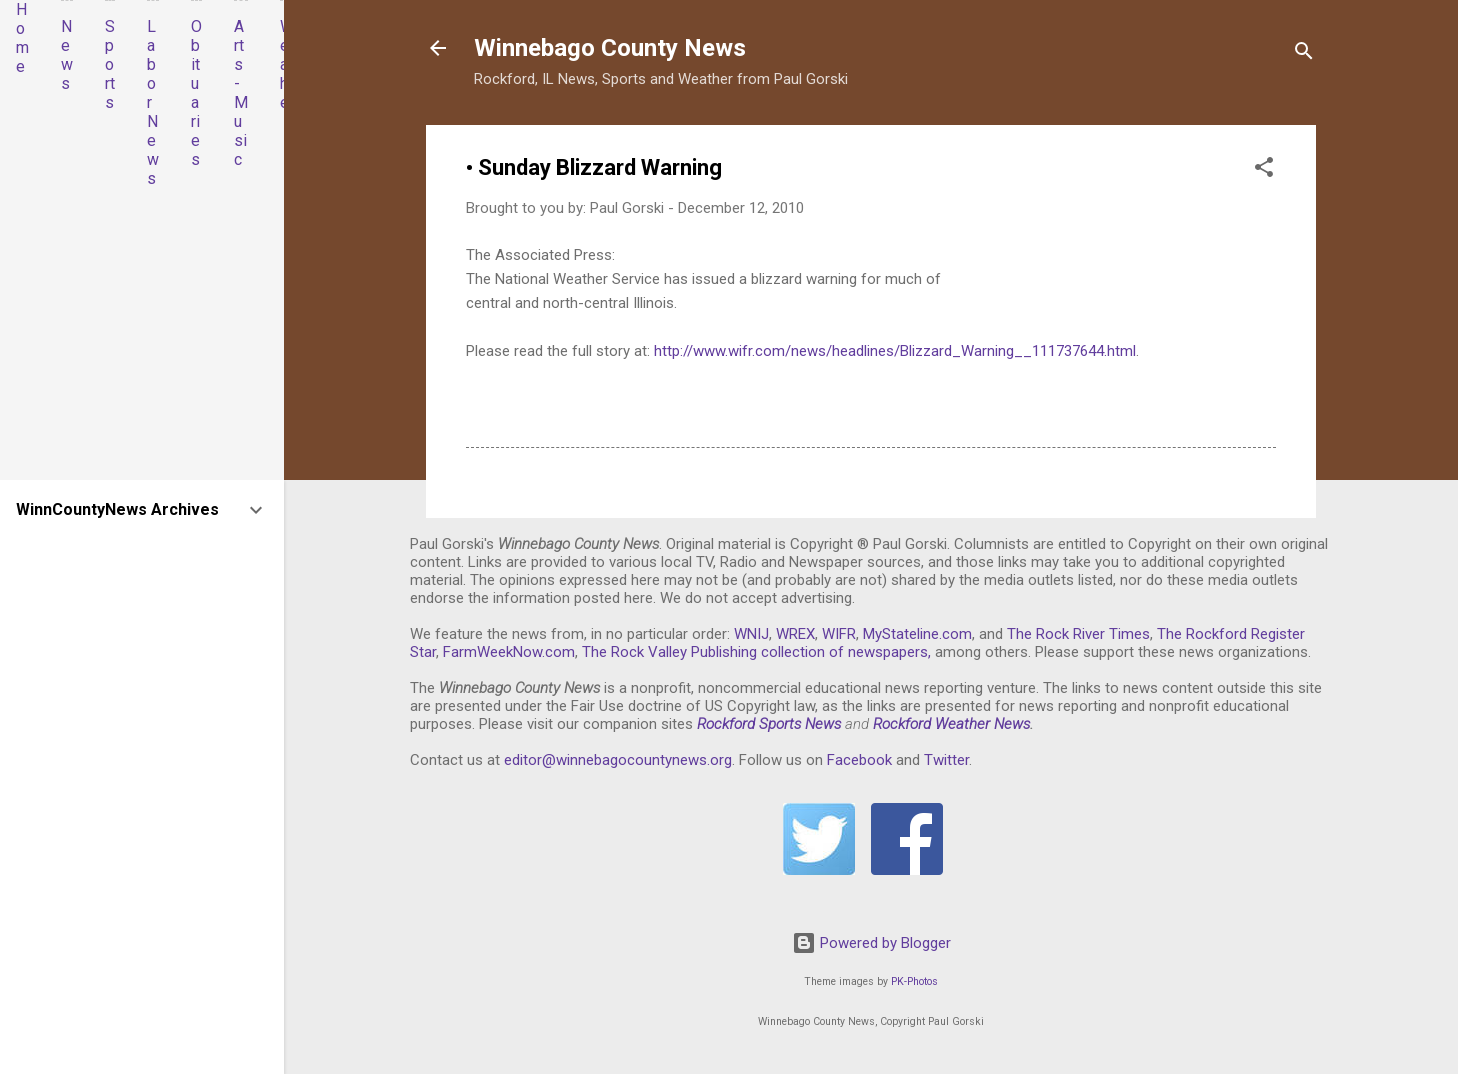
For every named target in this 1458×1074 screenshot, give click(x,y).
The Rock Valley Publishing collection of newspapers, (756, 652)
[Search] (1304, 54)
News (67, 55)
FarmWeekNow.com (509, 652)
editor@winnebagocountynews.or (614, 760)
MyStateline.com (917, 634)
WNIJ (751, 634)
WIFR (839, 634)
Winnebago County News (610, 48)
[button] (1264, 170)
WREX (795, 634)
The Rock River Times (1078, 634)
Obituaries (196, 93)
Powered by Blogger (871, 943)
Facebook (859, 760)
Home (22, 38)
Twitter (946, 760)
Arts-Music (241, 93)
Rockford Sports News (769, 724)
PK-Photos (914, 981)
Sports (110, 64)
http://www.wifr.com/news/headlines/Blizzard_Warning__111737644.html (895, 351)
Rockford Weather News (951, 724)
